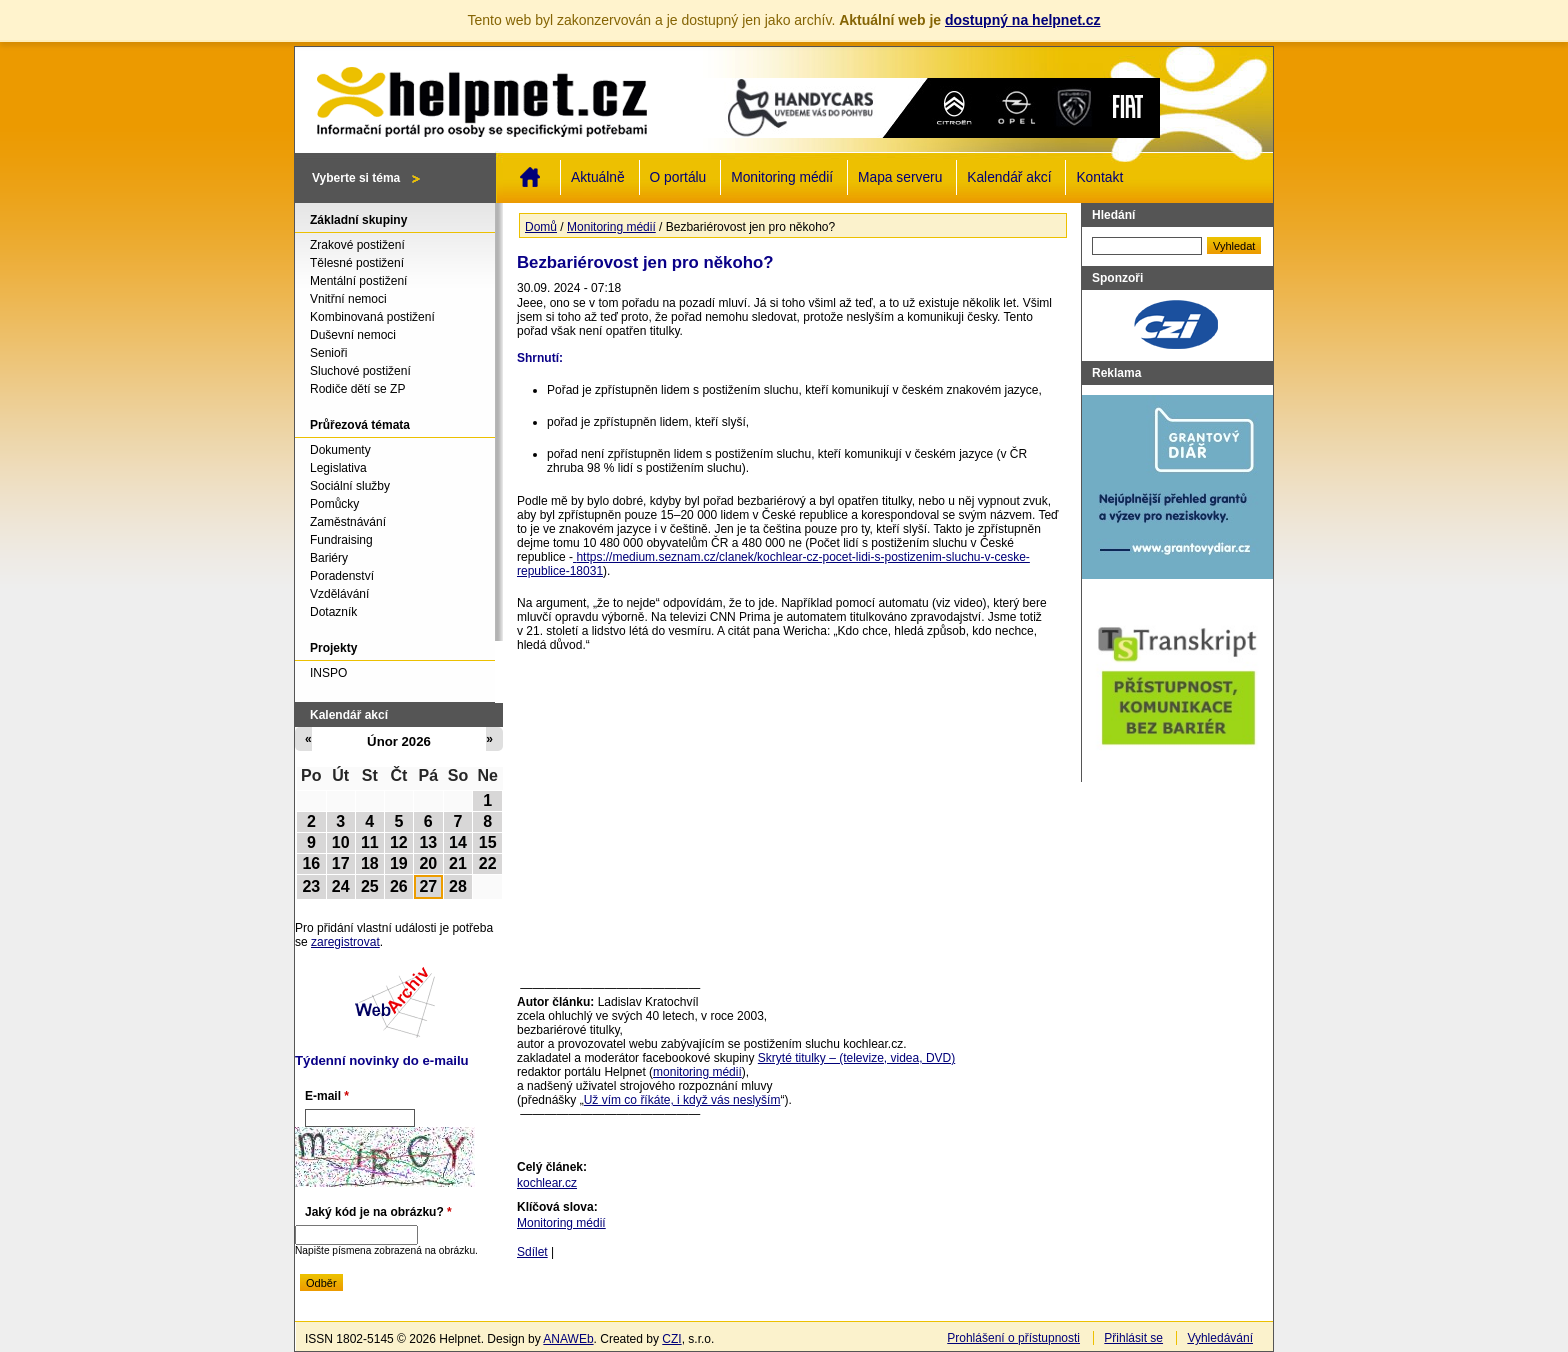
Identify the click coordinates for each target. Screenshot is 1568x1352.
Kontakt (1099, 177)
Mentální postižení (358, 281)
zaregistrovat (345, 942)
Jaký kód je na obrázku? (378, 1212)
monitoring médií (697, 1072)
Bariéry (329, 558)
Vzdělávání (339, 594)
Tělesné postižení (357, 263)
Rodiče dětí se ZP (357, 389)
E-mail (327, 1096)
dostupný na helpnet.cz (1023, 20)
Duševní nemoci (353, 335)
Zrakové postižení (357, 245)
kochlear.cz (547, 1183)
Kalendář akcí (1009, 177)
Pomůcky (334, 504)
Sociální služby (350, 486)
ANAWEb (568, 1339)
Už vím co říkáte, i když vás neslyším (682, 1100)
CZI (671, 1339)
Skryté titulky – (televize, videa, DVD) (856, 1058)
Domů (530, 177)
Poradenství (342, 576)
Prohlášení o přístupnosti (1013, 1338)
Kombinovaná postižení (372, 317)
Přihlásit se (1133, 1338)
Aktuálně (598, 177)
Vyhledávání (1220, 1338)
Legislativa (338, 468)
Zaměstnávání (348, 522)
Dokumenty (340, 450)
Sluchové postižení (360, 371)
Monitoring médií (782, 177)
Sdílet (532, 1252)
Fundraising (341, 540)
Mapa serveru (900, 177)
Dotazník (333, 612)
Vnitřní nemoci (348, 299)
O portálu (678, 177)
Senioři (328, 353)
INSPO (328, 673)
